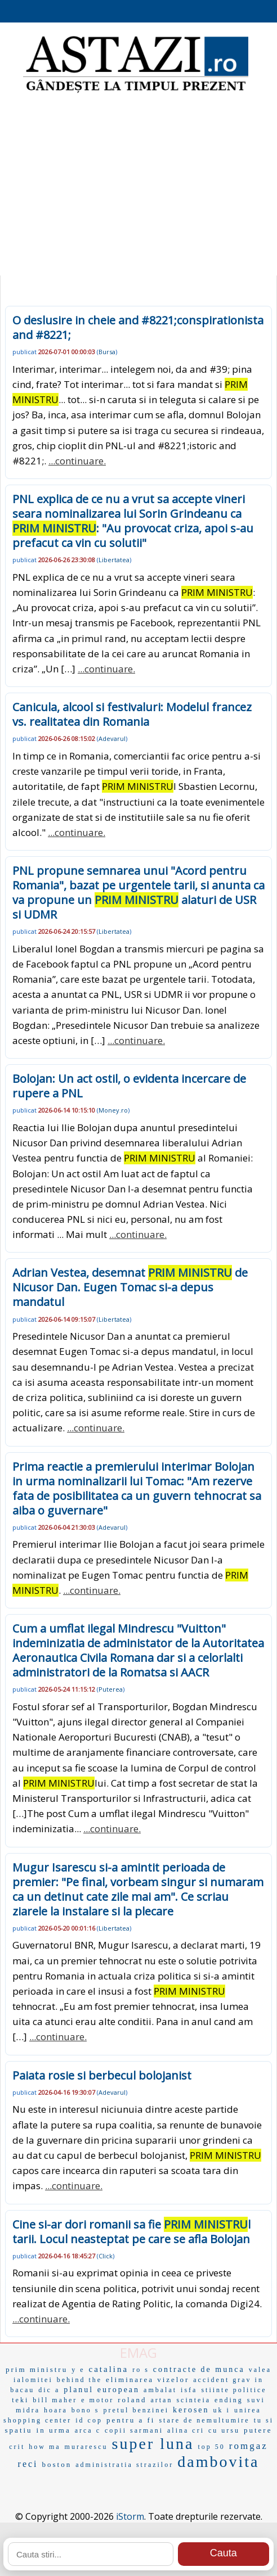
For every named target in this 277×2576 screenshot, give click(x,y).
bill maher (55, 2400)
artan (161, 2400)
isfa (189, 2390)
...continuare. (77, 460)
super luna (153, 2443)
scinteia (193, 2400)
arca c (88, 2430)
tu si (264, 2420)
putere (258, 2430)
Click (106, 2256)
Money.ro (113, 1110)
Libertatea (114, 559)
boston (57, 2464)
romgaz (248, 2446)
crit (17, 2447)
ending (229, 2400)
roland (132, 2400)
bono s (86, 2410)
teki (20, 2400)
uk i (221, 2410)
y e (78, 2370)
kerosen (191, 2410)
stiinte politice (233, 2390)
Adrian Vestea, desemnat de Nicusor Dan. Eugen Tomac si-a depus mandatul (130, 1287)
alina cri (185, 2430)
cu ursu (224, 2430)
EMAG (138, 2352)
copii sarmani (134, 2430)
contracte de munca (199, 2369)
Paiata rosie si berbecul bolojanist (101, 2075)
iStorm (130, 2516)
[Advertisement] (138, 185)
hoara (56, 2410)
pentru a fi (130, 2420)
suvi (256, 2400)
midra (28, 2410)
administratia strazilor (124, 2465)
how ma (44, 2447)
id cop (88, 2420)
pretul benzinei (136, 2410)
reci (28, 2464)
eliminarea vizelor (147, 2379)
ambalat (160, 2390)
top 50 (211, 2447)
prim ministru (37, 2369)
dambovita (218, 2461)
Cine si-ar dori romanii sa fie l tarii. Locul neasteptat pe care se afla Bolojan (131, 2232)
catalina (109, 2369)
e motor (97, 2400)
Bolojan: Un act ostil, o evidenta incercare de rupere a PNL (129, 1086)
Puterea (111, 1689)
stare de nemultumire (204, 2420)
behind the (79, 2380)
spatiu (19, 2430)
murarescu (86, 2447)
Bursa (107, 351)
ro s (140, 2370)
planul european (102, 2389)
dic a (49, 2390)
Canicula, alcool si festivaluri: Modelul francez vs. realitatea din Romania (132, 714)
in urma (54, 2430)
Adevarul (112, 738)
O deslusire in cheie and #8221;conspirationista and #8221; (137, 327)
